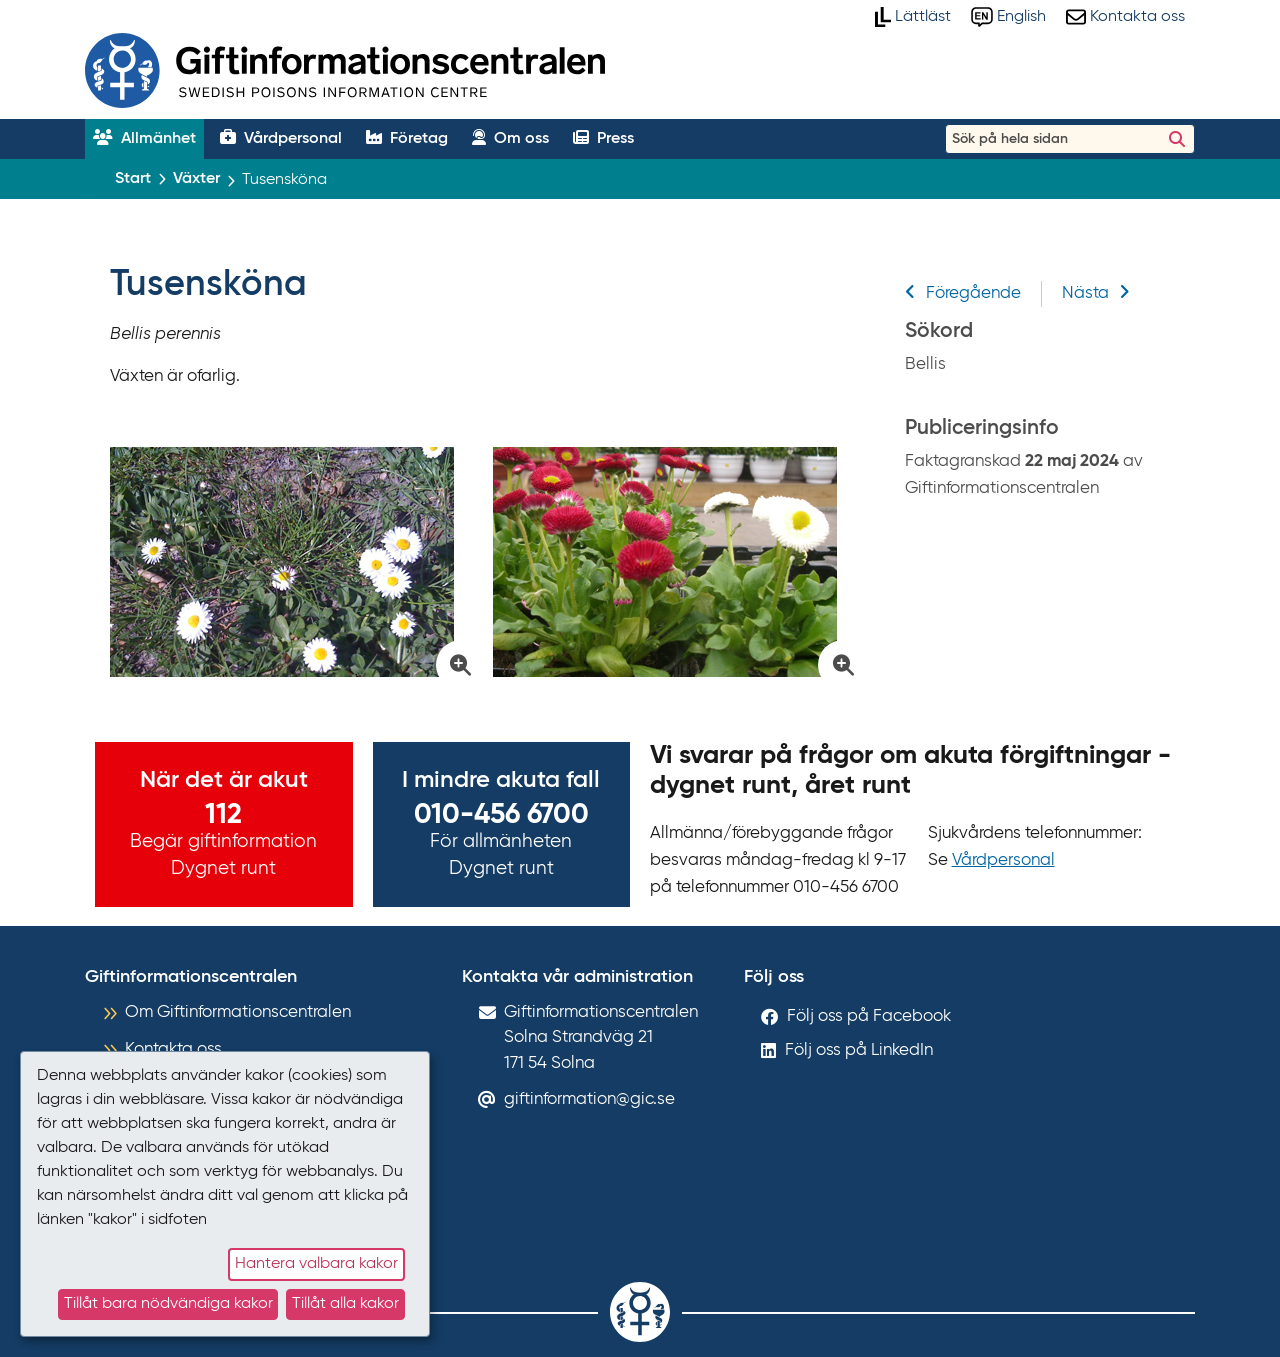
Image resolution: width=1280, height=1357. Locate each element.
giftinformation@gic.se (589, 1099)
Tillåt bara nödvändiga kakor (168, 1304)
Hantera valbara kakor (316, 1264)
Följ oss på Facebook (869, 1016)
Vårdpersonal (1003, 860)
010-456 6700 (501, 815)
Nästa (1096, 293)
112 (223, 815)
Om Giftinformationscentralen (238, 1012)
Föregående (963, 293)
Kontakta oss (173, 1049)
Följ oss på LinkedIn (859, 1050)
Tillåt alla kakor (345, 1304)
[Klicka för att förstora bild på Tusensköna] (291, 562)
